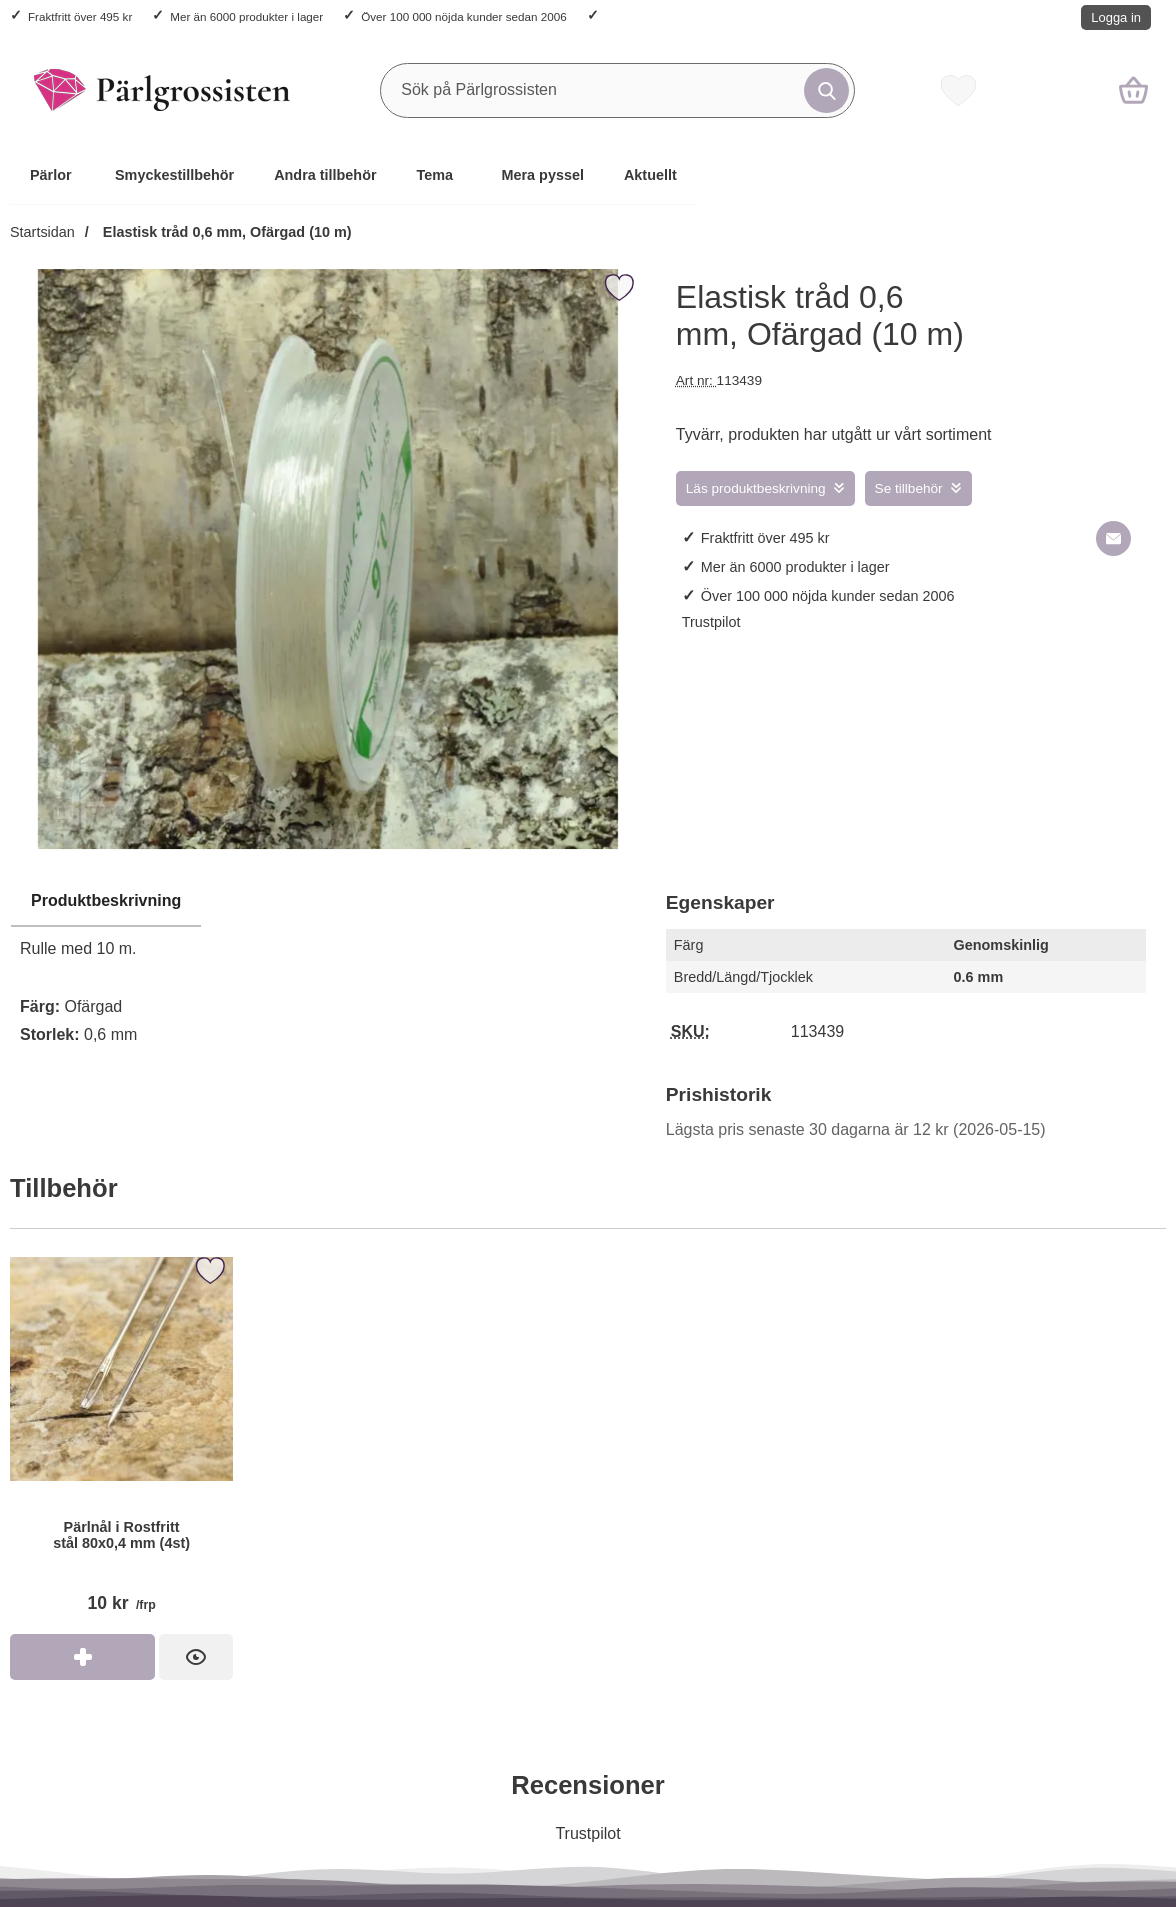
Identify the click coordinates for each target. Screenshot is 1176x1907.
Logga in (1116, 17)
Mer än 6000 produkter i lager (246, 16)
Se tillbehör (909, 488)
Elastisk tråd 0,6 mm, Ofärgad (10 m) (225, 232)
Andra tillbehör (325, 175)
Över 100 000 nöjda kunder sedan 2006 (463, 16)
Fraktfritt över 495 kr (80, 16)
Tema (435, 175)
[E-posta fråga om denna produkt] (1113, 538)
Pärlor (51, 175)
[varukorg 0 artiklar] (1133, 90)
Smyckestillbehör (174, 175)
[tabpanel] (328, 973)
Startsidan (42, 232)
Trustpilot (711, 622)
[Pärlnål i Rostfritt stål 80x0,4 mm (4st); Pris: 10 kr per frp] (121, 1441)
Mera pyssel (543, 175)
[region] (328, 902)
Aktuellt (650, 175)
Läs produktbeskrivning (756, 488)
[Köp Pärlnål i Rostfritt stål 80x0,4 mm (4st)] (82, 1657)
